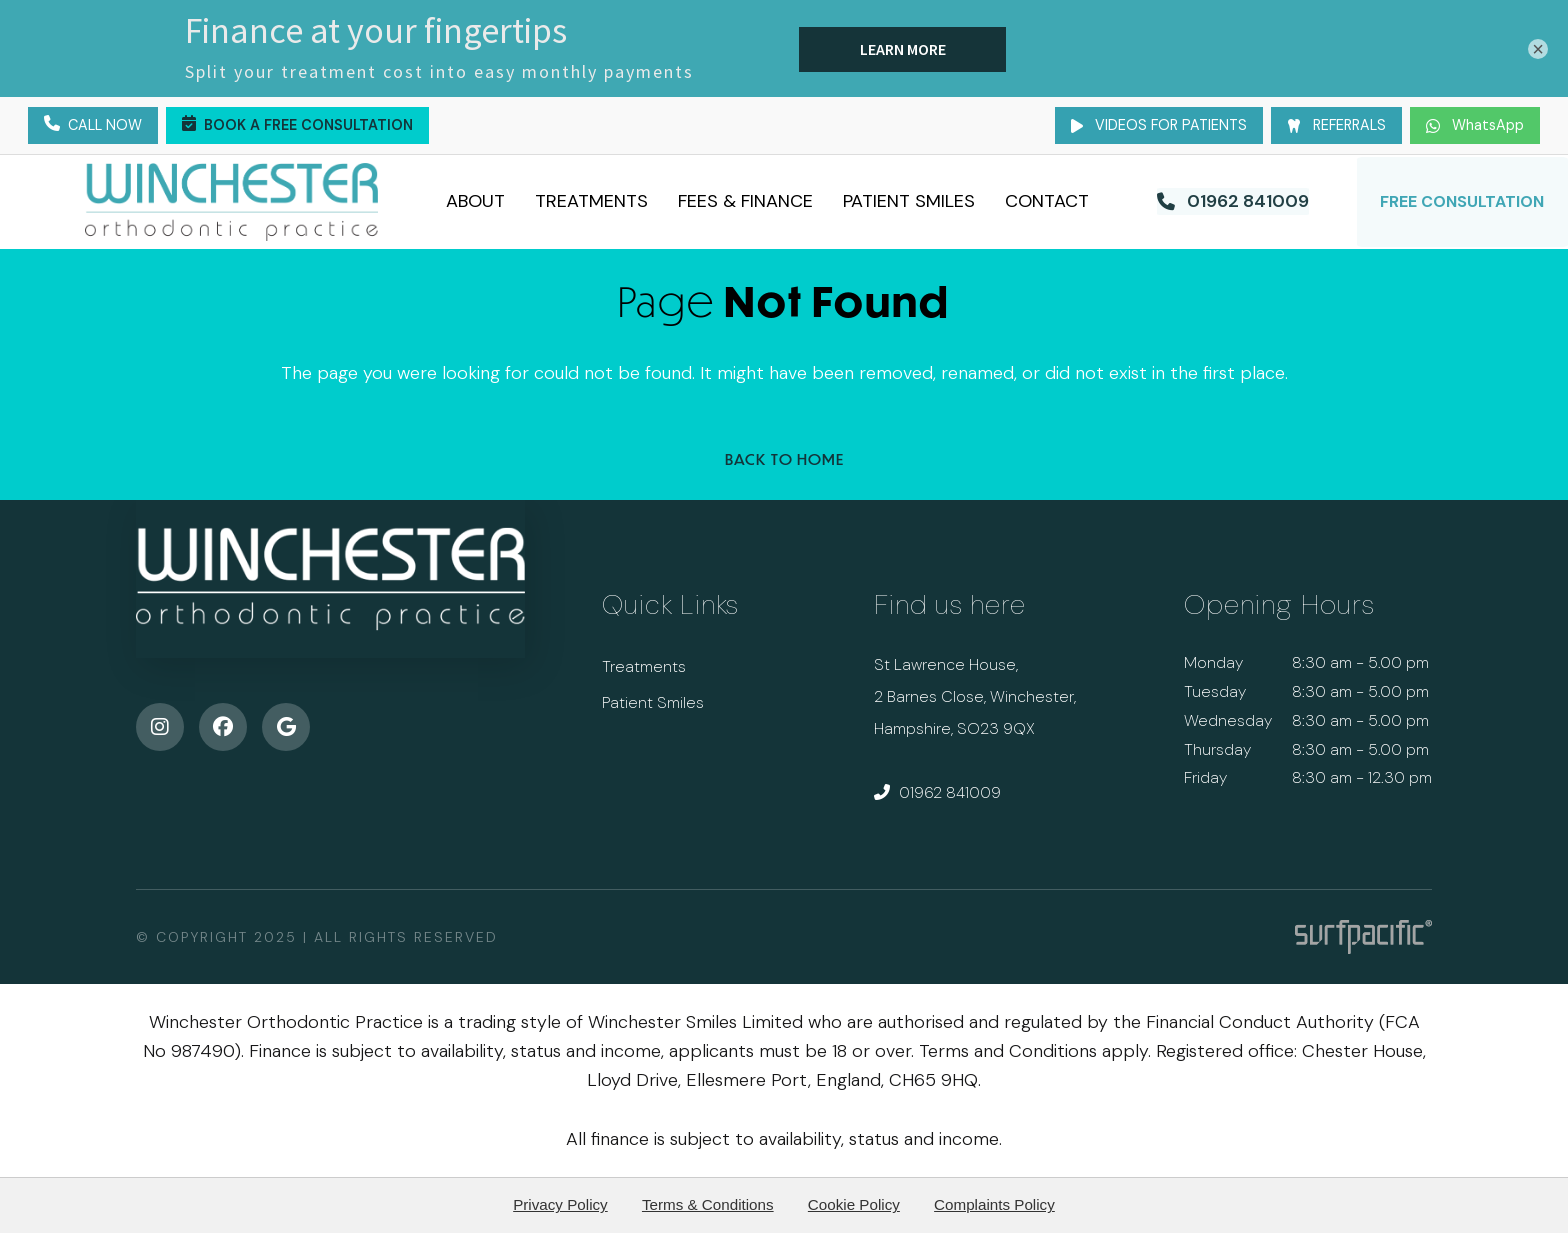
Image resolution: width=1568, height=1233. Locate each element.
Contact (1048, 201)
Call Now (93, 126)
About (476, 201)
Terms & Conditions (708, 1204)
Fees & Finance (746, 201)
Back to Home (784, 458)
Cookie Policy (854, 1204)
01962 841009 (937, 792)
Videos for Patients (1159, 125)
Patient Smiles (910, 201)
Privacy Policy (560, 1204)
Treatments (592, 201)
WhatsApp (1475, 125)
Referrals (1336, 125)
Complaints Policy (994, 1204)
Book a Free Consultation (297, 126)
